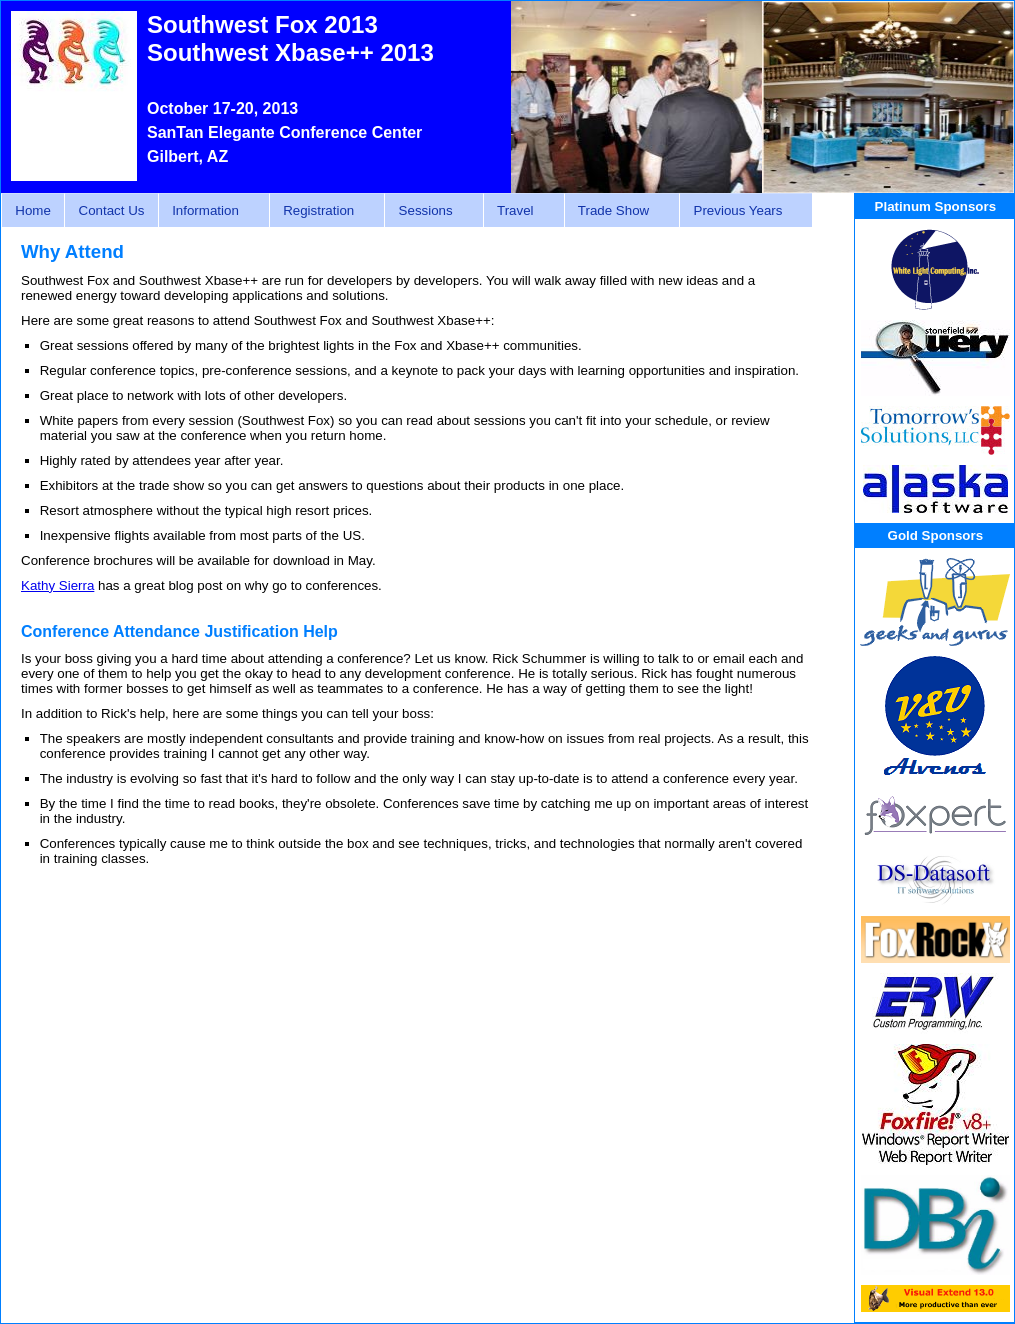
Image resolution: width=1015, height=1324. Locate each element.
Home (33, 210)
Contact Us (112, 210)
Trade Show (617, 211)
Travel (518, 211)
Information (208, 211)
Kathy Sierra (57, 585)
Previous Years (740, 211)
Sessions (428, 211)
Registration (321, 211)
